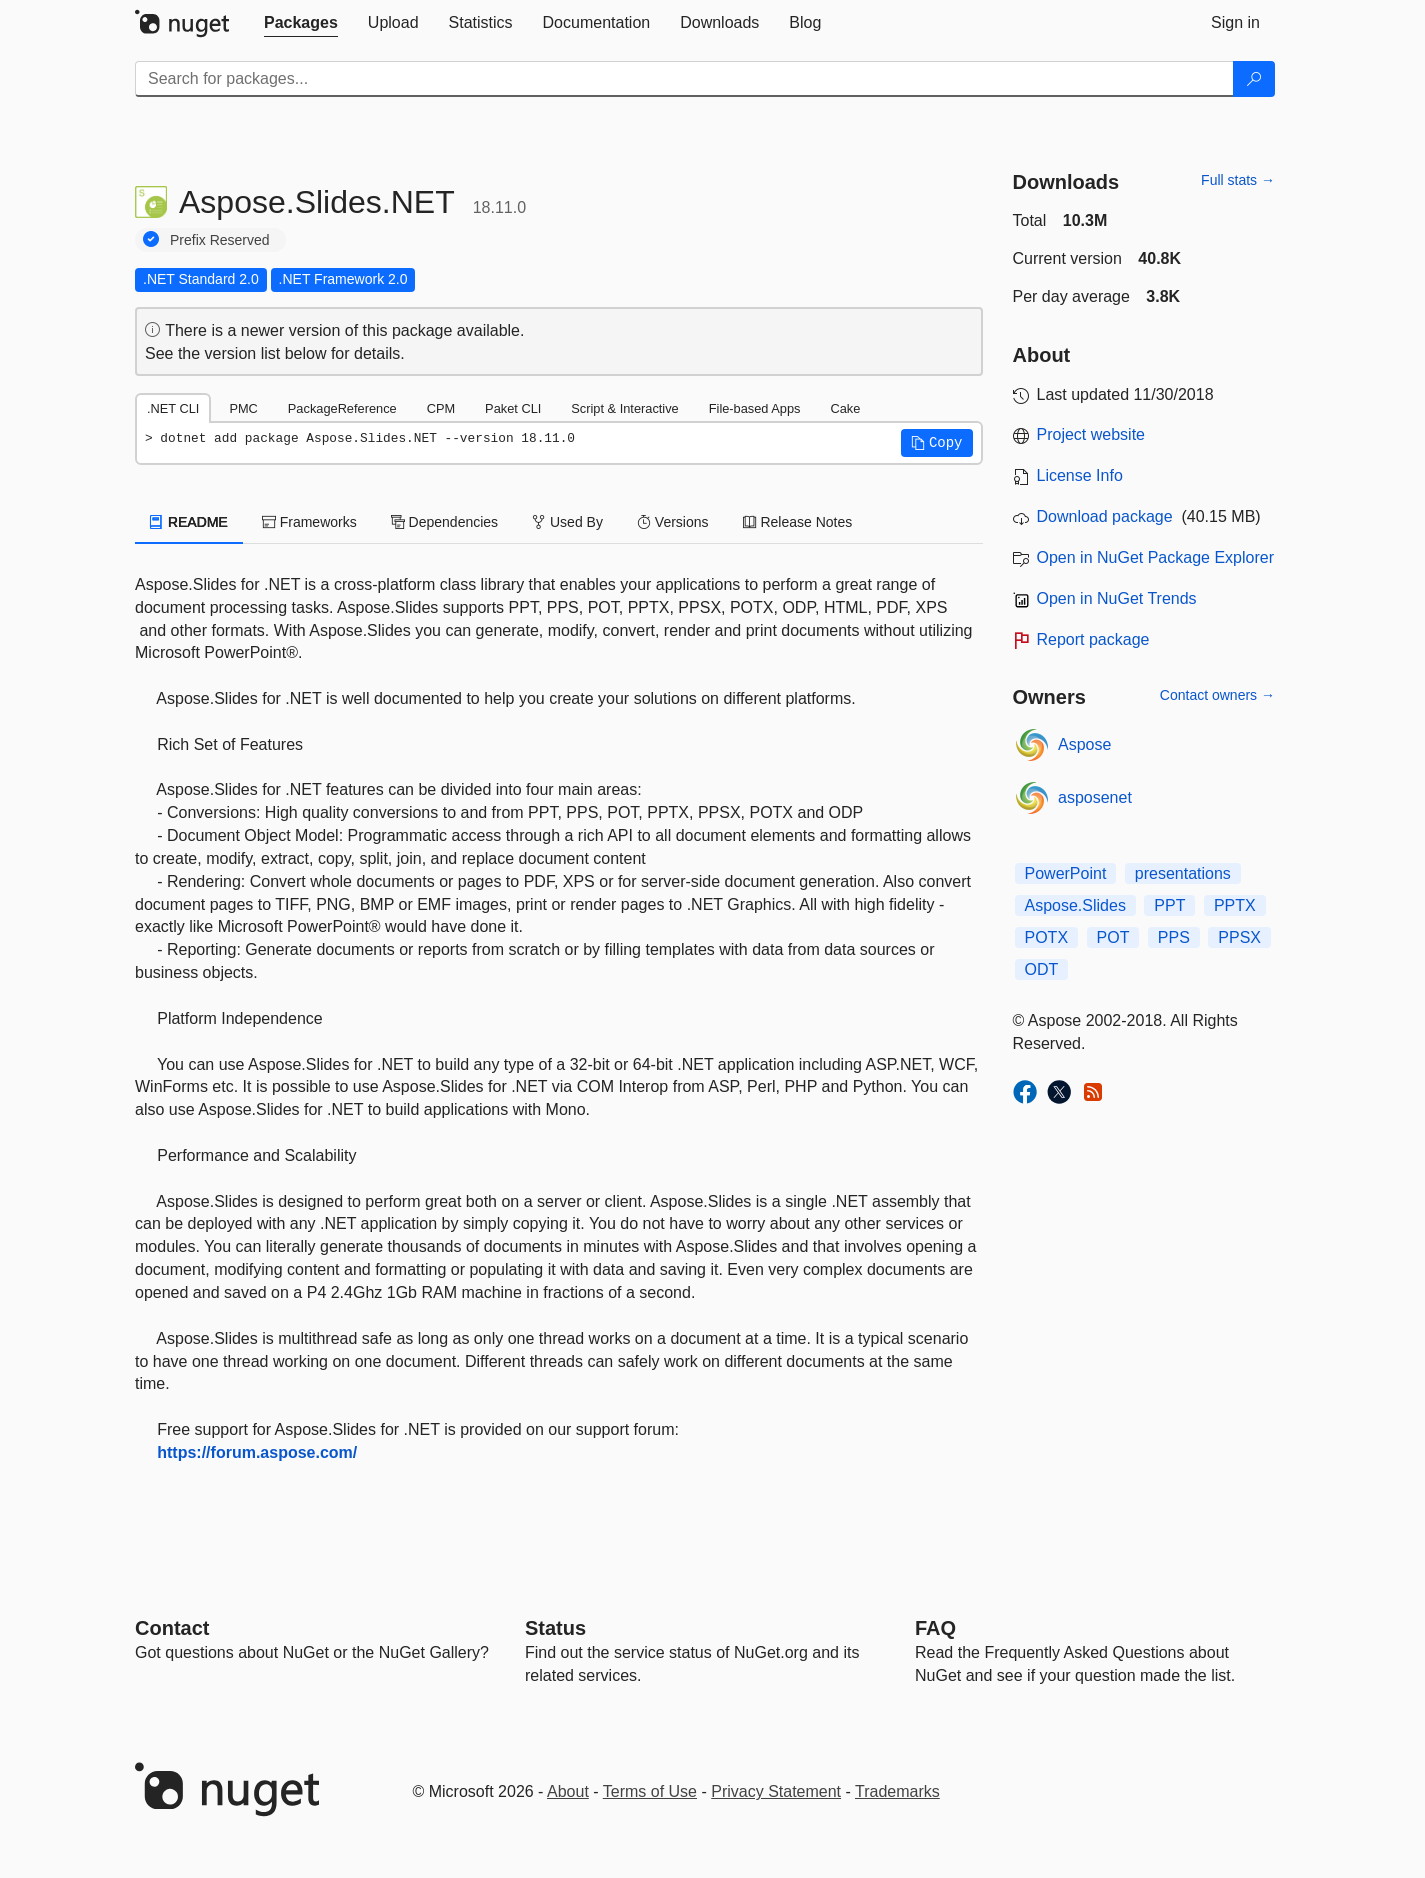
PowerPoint (1066, 873)
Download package (1105, 516)
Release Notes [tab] (798, 522)
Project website (1091, 434)
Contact (172, 1628)
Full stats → (1238, 180)
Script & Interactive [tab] (624, 408)
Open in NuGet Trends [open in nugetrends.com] (1117, 598)
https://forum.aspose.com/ (257, 1452)
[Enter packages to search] (684, 79)
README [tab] (189, 522)
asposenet (1095, 797)
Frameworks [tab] (309, 522)
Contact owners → (1217, 695)
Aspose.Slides (1075, 905)
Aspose (1084, 744)
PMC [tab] (243, 408)
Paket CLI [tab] (513, 408)
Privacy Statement (776, 1791)
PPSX (1239, 937)
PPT (1169, 905)
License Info (1080, 475)
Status (555, 1628)
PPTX (1235, 905)
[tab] (301, 23)
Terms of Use (650, 1791)
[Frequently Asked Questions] (935, 1628)
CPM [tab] (441, 408)
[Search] (1254, 79)
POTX (1047, 937)
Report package (1093, 639)
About (568, 1791)
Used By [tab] (567, 522)
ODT (1042, 969)
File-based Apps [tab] (755, 408)
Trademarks (897, 1791)
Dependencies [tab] (444, 522)
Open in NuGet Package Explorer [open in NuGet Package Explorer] (1155, 557)
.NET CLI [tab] (173, 408)
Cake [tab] (845, 408)
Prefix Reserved (220, 240)
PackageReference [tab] (342, 408)
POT (1113, 937)
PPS (1174, 937)
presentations (1183, 873)
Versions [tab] (673, 522)
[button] (937, 443)
